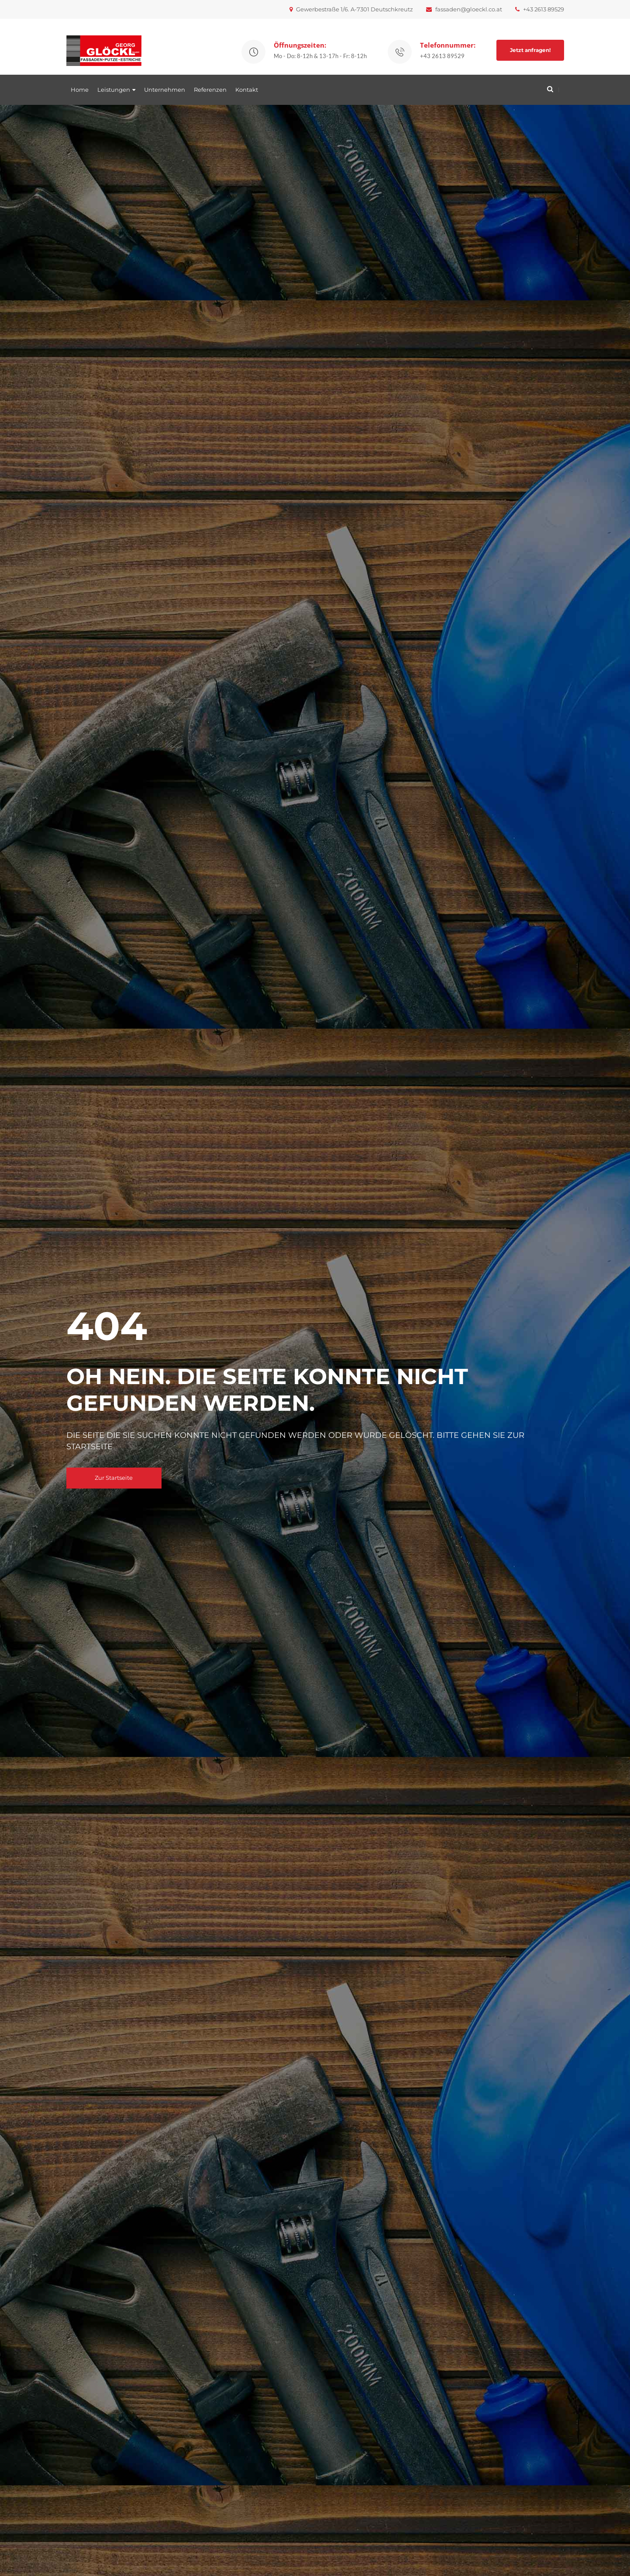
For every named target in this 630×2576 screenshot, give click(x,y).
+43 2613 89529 (539, 9)
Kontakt (246, 89)
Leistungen (113, 89)
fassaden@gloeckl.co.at (464, 9)
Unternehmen (164, 89)
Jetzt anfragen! (530, 50)
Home (80, 89)
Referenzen (210, 89)
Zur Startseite (114, 1477)
